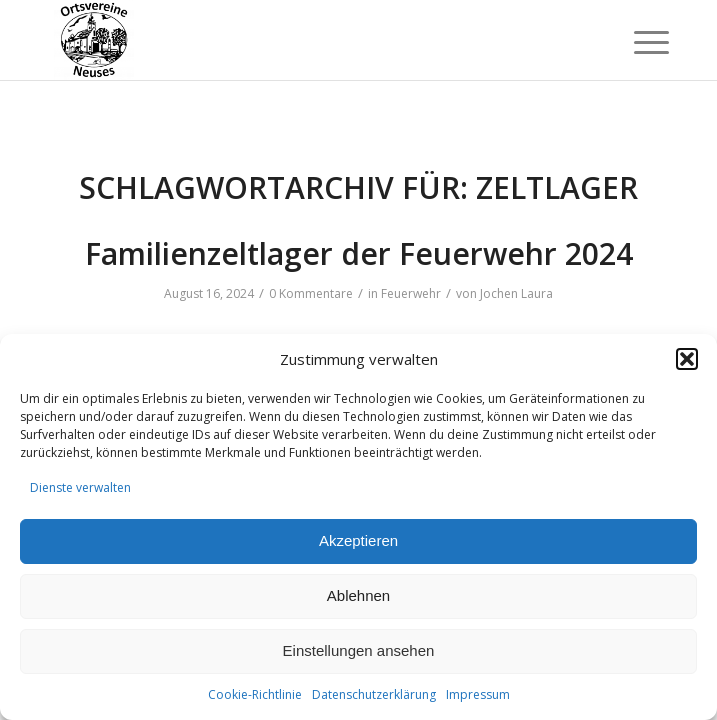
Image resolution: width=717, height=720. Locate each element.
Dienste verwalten (80, 487)
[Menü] (636, 42)
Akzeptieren (358, 540)
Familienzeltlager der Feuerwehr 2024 (359, 253)
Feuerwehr (411, 293)
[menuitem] (636, 42)
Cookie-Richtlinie (255, 694)
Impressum (478, 694)
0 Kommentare (311, 293)
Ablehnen (358, 595)
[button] (687, 359)
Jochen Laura (516, 293)
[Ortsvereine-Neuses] (298, 40)
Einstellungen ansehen (359, 650)
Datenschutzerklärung (374, 694)
